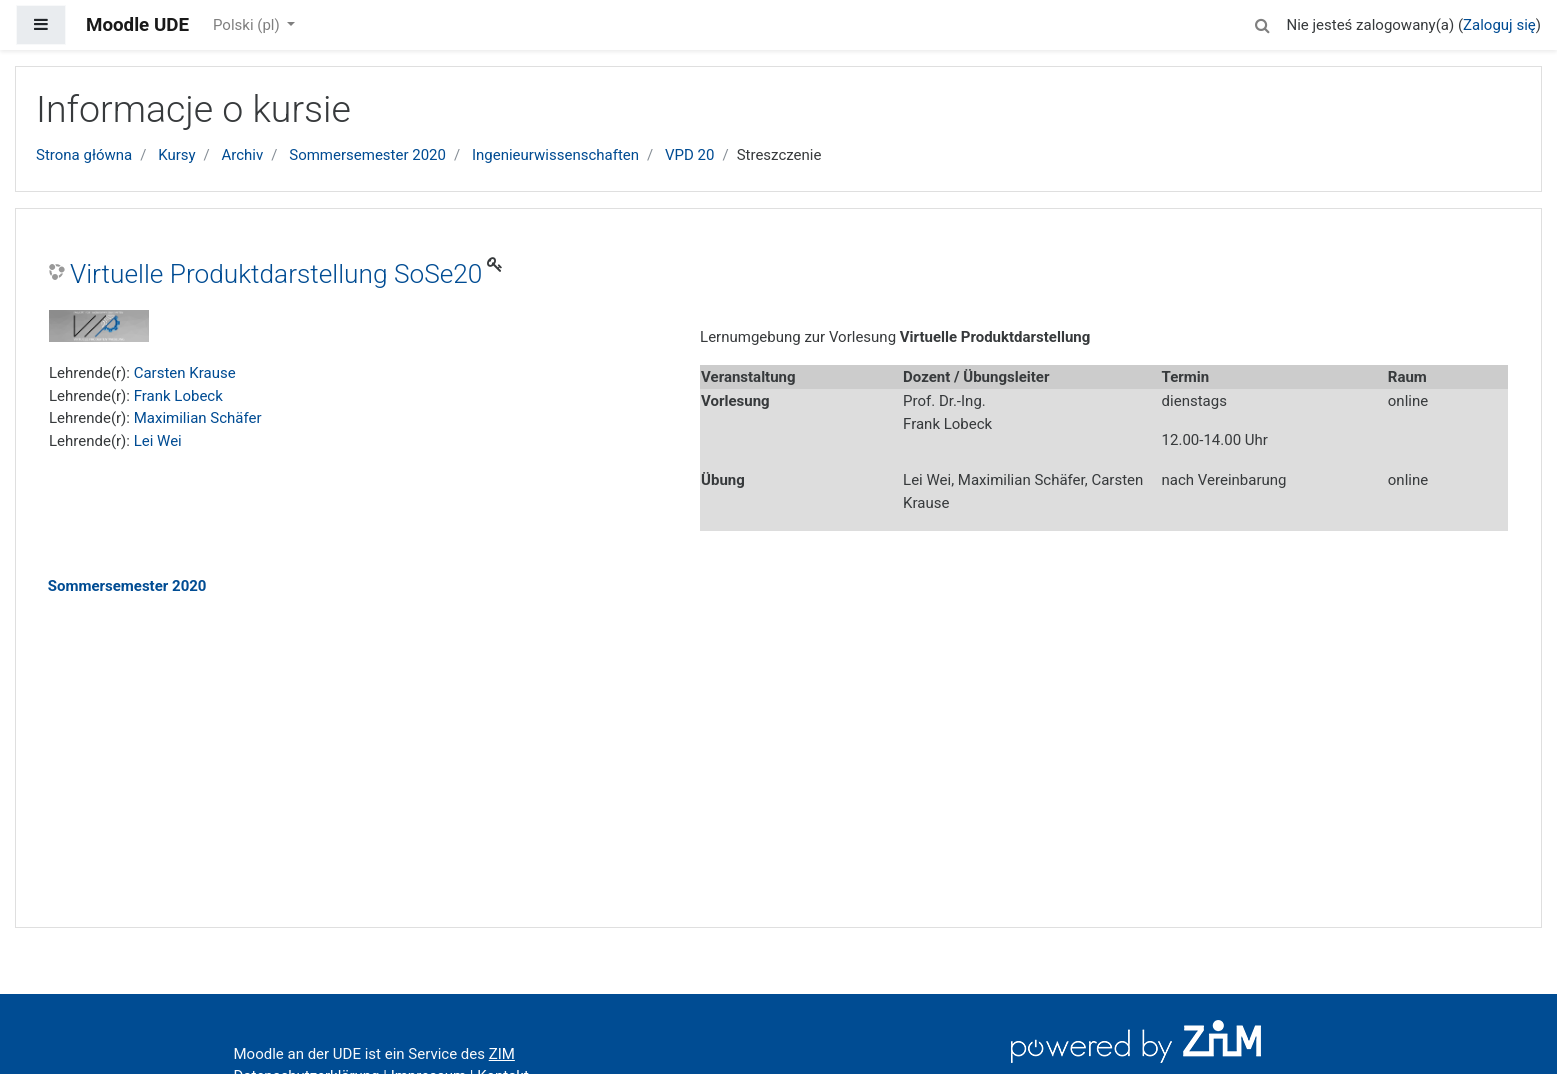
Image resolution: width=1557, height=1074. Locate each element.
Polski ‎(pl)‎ (248, 25)
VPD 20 (689, 155)
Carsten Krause (185, 373)
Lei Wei (158, 441)
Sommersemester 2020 (367, 155)
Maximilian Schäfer (198, 418)
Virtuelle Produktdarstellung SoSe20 (276, 274)
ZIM (502, 1054)
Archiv (243, 155)
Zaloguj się (1499, 25)
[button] (1262, 22)
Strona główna (84, 155)
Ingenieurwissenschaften (555, 155)
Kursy (176, 155)
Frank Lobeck (178, 396)
